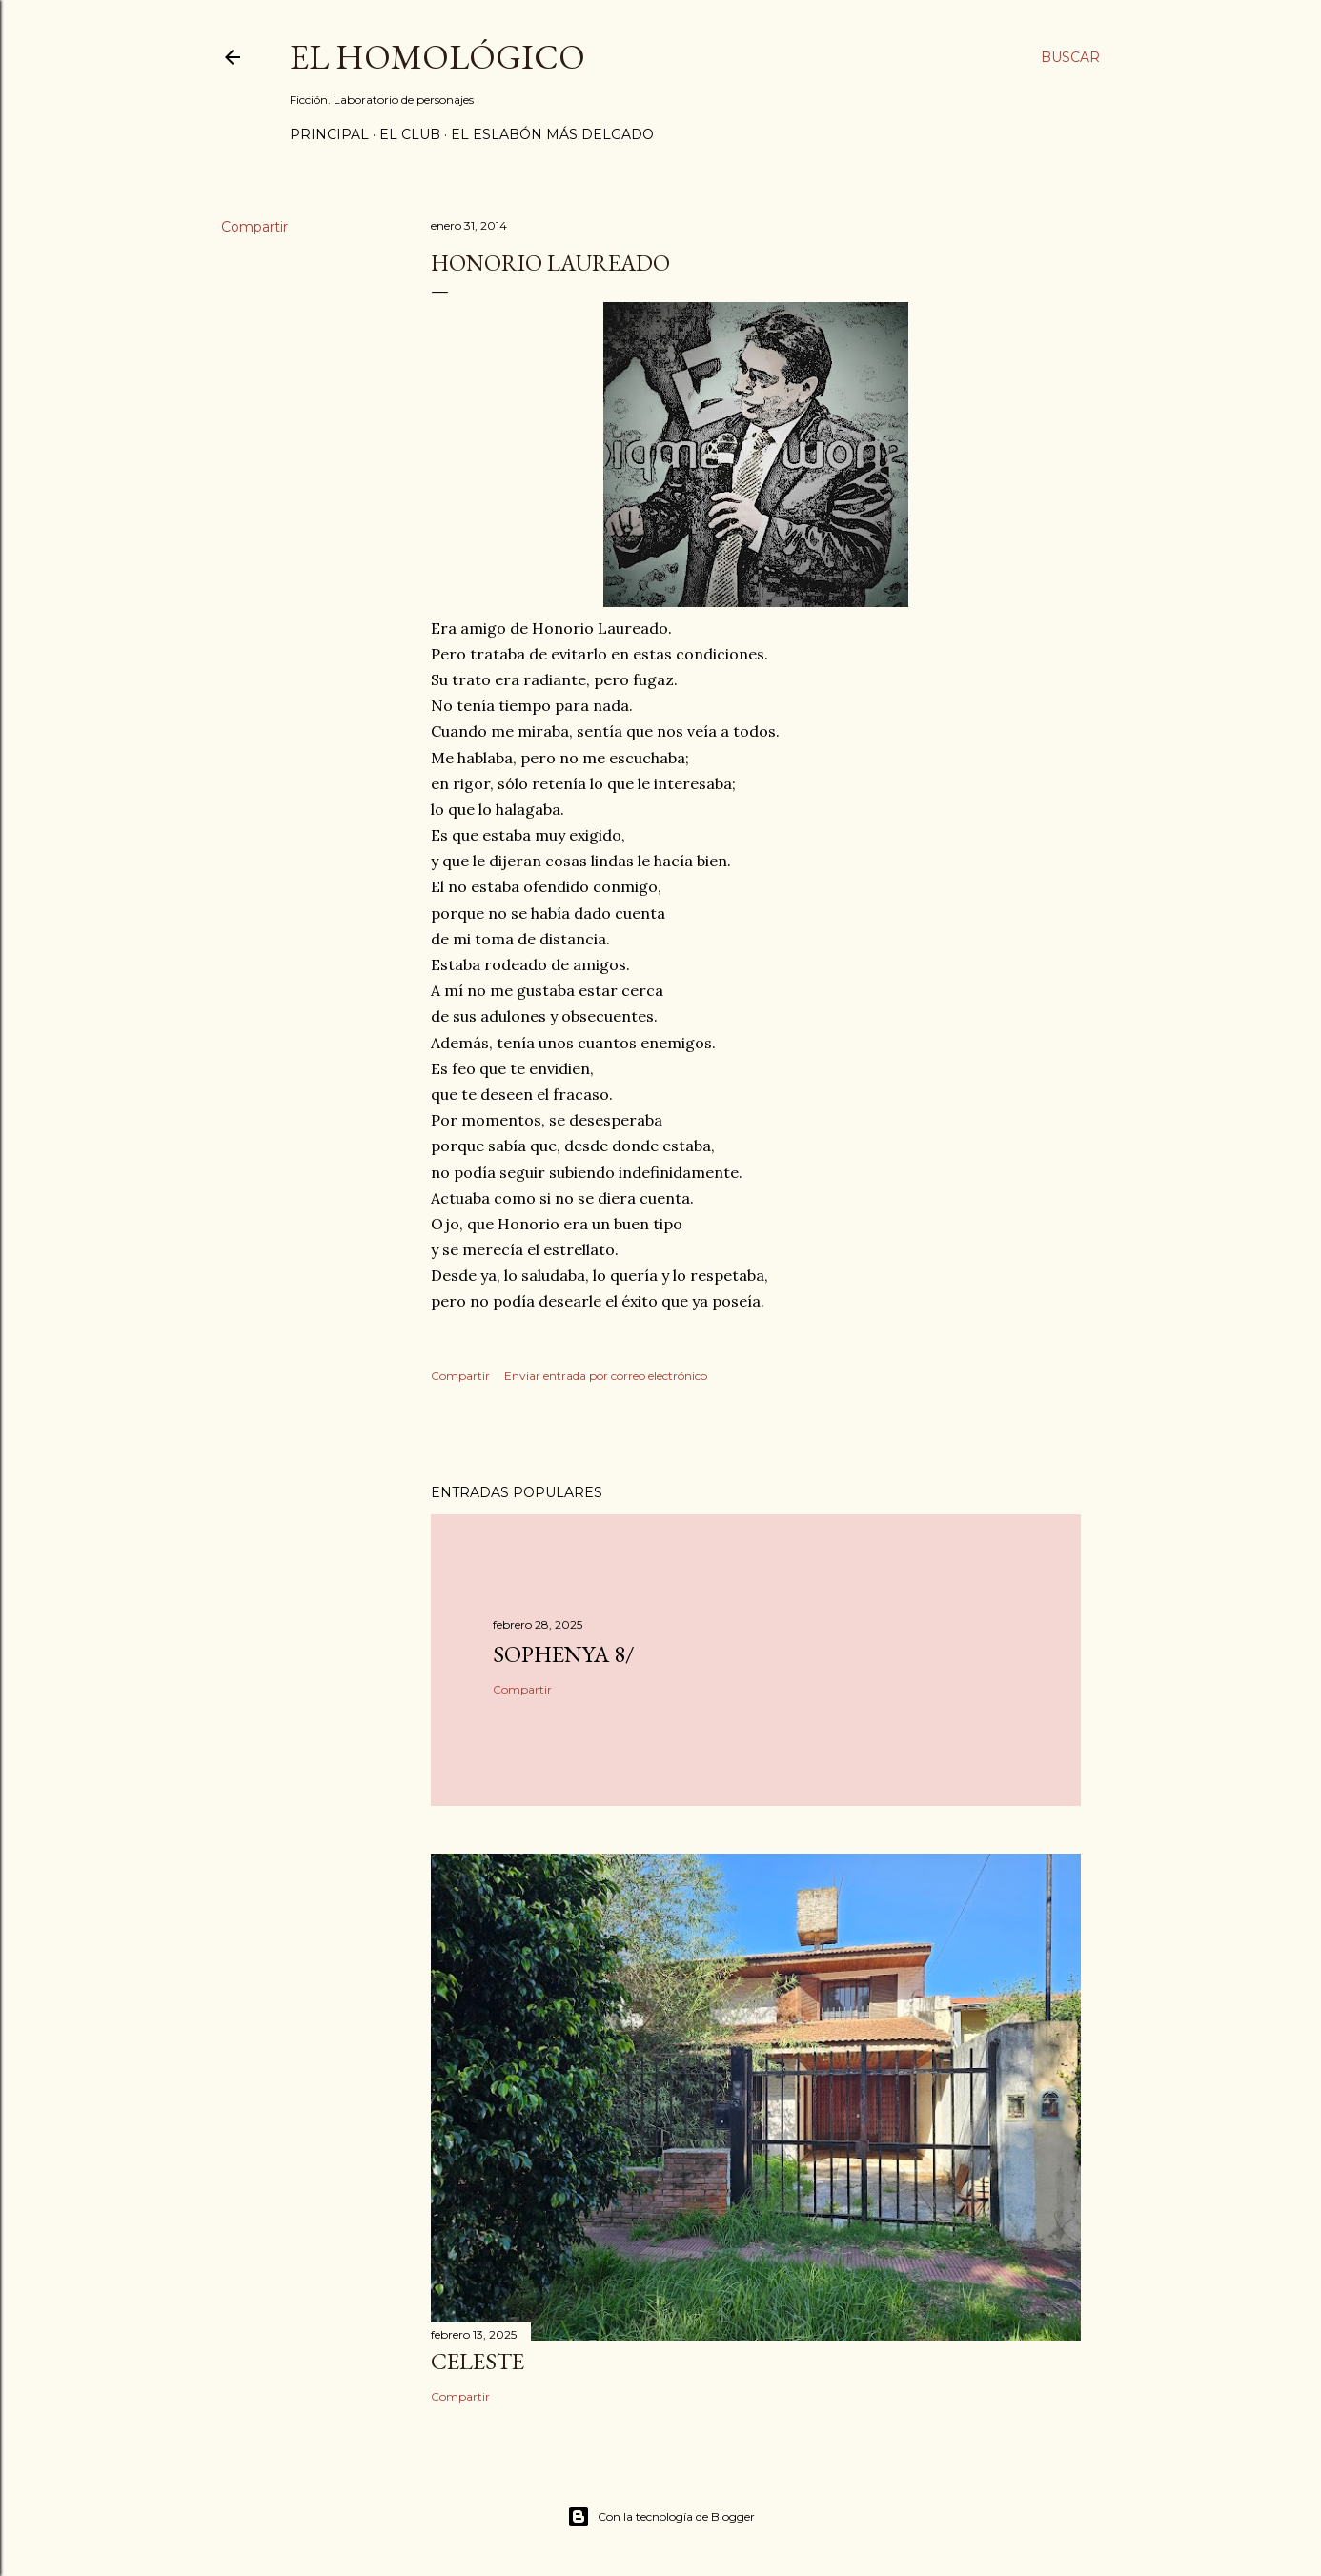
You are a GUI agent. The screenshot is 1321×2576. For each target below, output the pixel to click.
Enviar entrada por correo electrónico (605, 1376)
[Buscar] (1070, 57)
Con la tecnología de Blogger (661, 2516)
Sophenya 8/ (564, 1654)
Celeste (477, 2361)
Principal (329, 134)
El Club (409, 134)
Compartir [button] (254, 226)
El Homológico (437, 56)
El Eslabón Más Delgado (552, 134)
